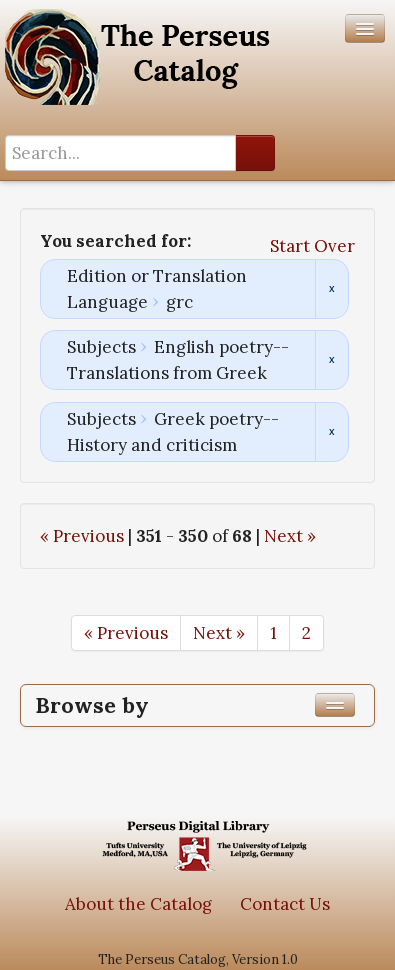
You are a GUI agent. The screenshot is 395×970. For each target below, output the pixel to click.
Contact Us (285, 904)
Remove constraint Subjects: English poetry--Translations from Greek (331, 360)
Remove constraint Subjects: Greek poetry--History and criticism (331, 432)
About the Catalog (138, 904)
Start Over (312, 246)
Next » (290, 536)
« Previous (82, 536)
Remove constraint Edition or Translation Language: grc (331, 289)
